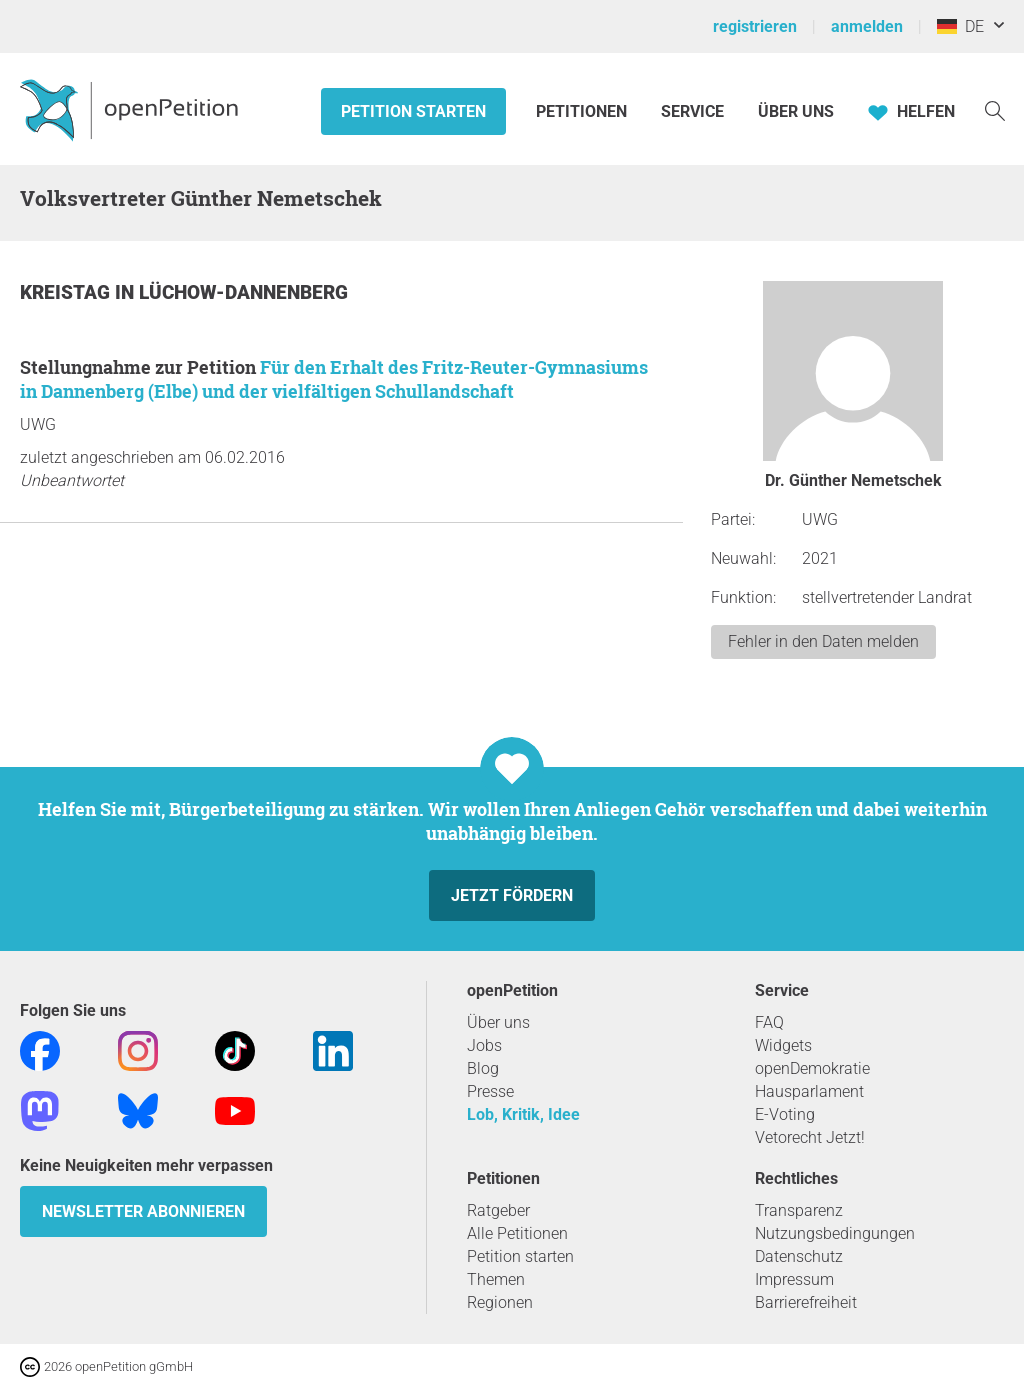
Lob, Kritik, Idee (523, 1114)
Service (692, 111)
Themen (496, 1279)
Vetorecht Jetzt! (810, 1137)
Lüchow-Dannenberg (243, 292)
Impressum (794, 1279)
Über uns (498, 1022)
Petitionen (583, 111)
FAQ (769, 1022)
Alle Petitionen (517, 1233)
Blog (483, 1068)
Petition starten (413, 111)
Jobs (484, 1045)
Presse (490, 1091)
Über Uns (796, 111)
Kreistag (67, 292)
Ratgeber (498, 1210)
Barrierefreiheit (806, 1302)
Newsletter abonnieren (143, 1211)
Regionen (500, 1302)
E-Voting (785, 1114)
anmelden (867, 26)
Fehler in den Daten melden (823, 641)
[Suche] (995, 109)
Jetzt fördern (512, 895)
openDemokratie (812, 1068)
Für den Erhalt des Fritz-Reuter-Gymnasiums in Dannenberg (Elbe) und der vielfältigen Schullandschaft (334, 379)
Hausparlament (809, 1091)
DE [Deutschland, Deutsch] (960, 26)
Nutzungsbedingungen (835, 1233)
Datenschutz (799, 1256)
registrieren (755, 26)
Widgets (783, 1045)
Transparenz (799, 1210)
